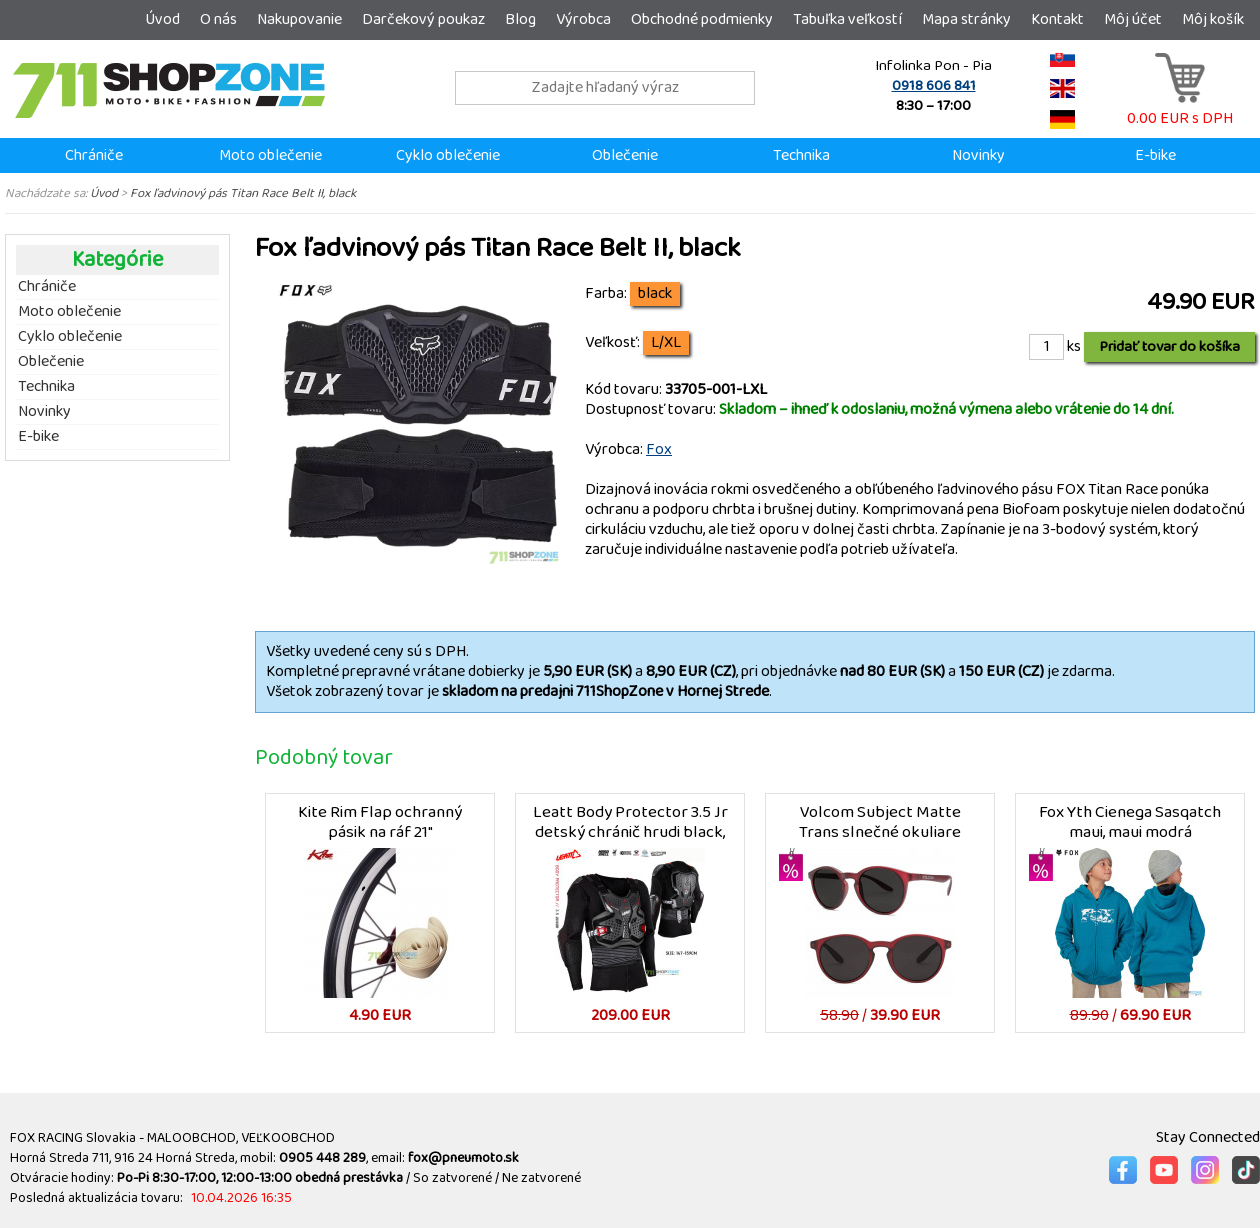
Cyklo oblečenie (448, 155)
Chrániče (94, 155)
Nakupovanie (299, 19)
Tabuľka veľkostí (847, 19)
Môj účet (1133, 19)
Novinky (978, 155)
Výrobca (583, 19)
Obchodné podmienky (702, 19)
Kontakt (1057, 19)
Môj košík (1213, 19)
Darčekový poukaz (423, 19)
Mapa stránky (966, 19)
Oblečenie (625, 155)
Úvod (162, 19)
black (655, 294)
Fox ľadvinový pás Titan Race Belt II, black (243, 193)
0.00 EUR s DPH (1180, 108)
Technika (801, 155)
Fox (659, 449)
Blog (520, 19)
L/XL (666, 343)
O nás (218, 19)
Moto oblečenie (270, 155)
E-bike (1155, 155)
